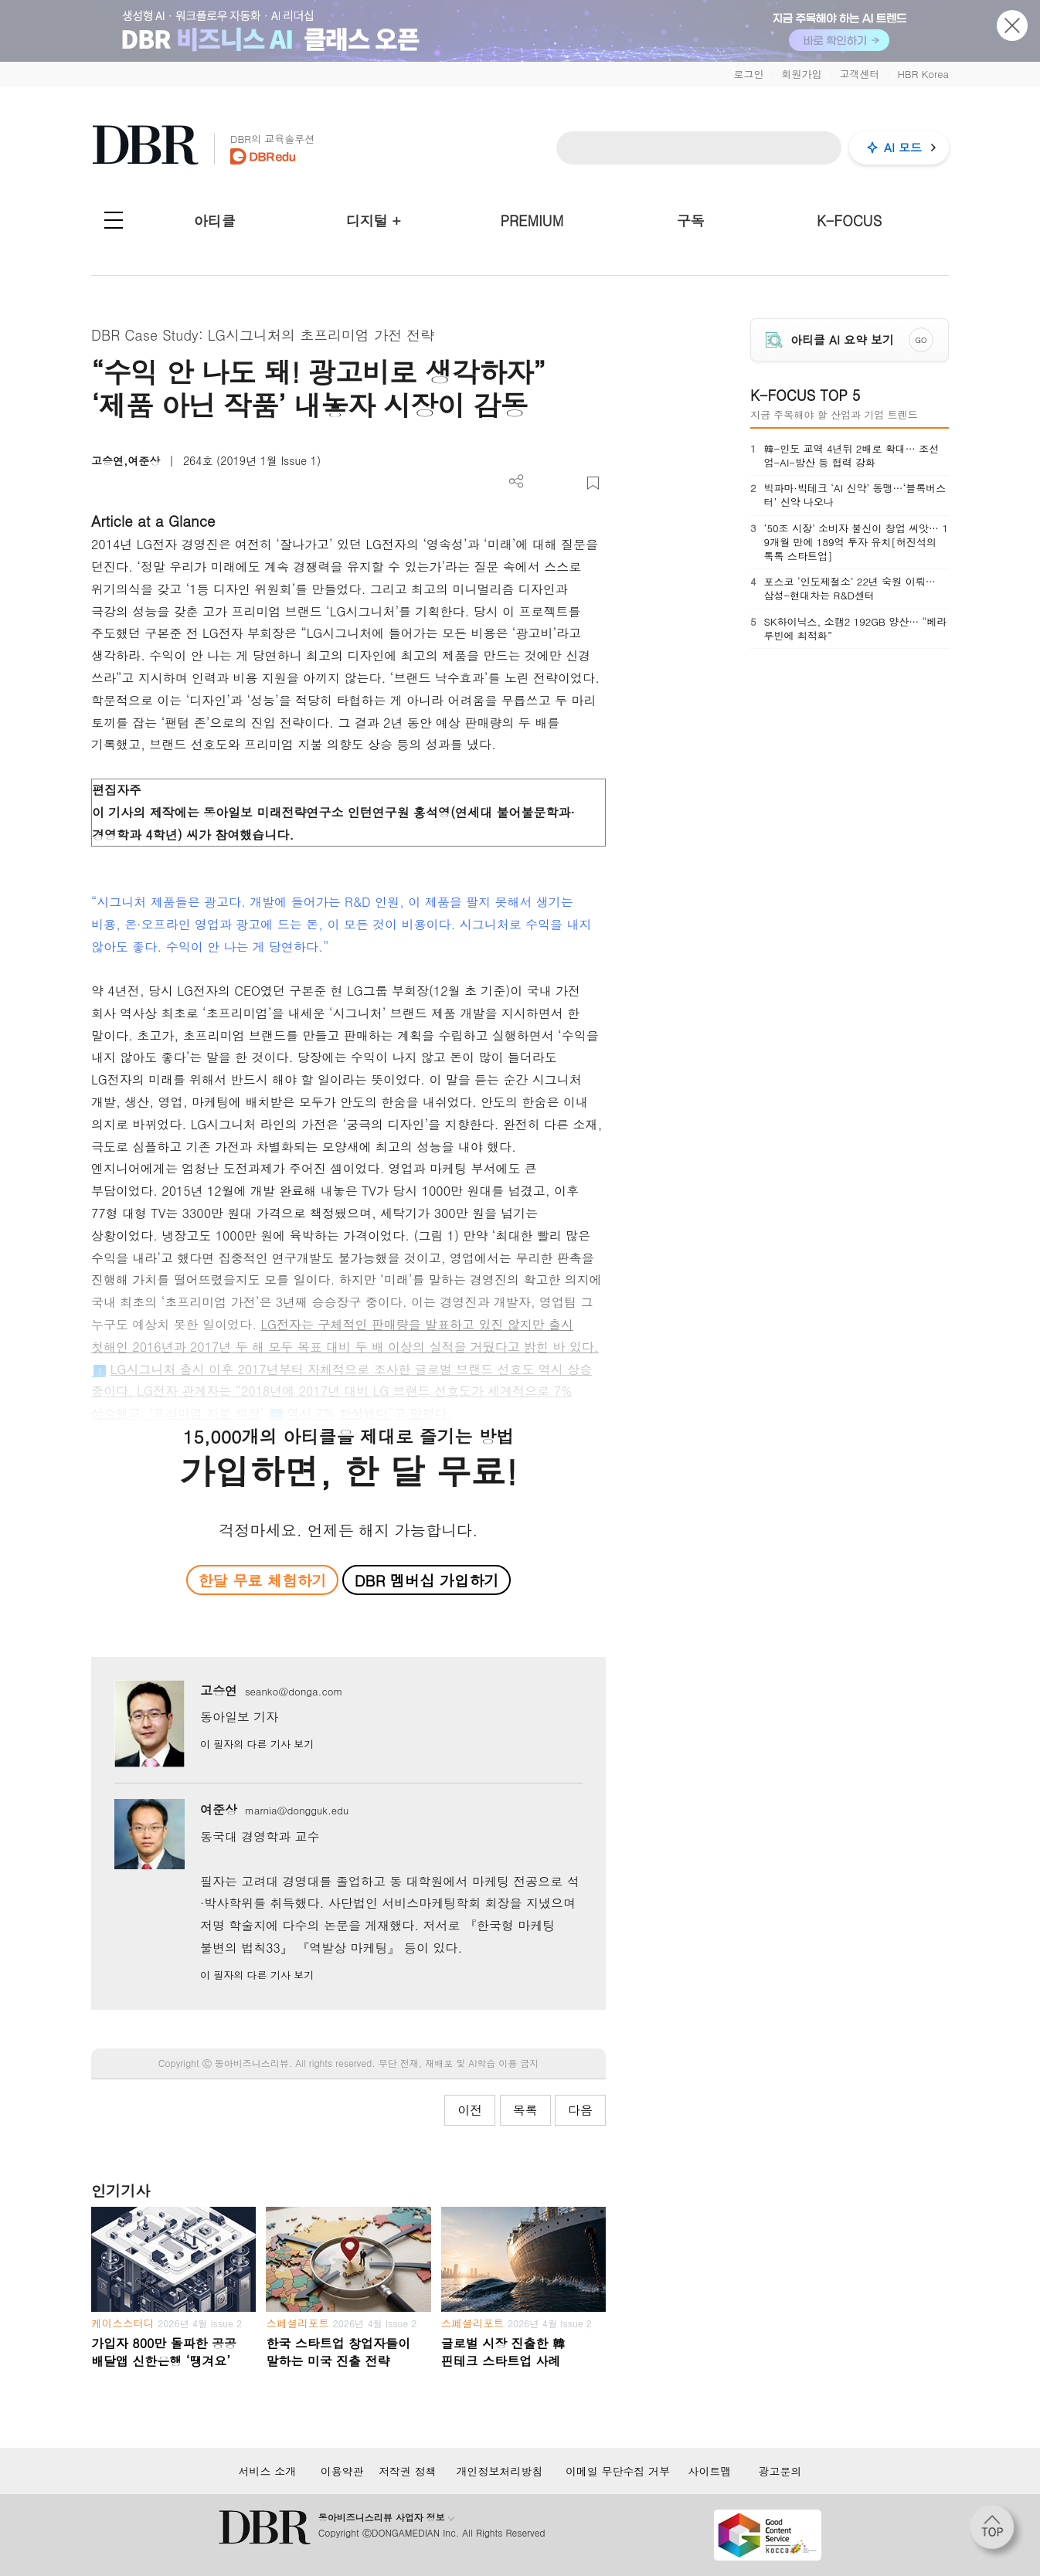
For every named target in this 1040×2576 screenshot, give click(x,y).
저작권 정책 (408, 2471)
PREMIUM (532, 220)
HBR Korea (923, 73)
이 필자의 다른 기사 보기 (257, 1743)
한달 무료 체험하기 (262, 1580)
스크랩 (593, 483)
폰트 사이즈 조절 (567, 483)
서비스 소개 (267, 2471)
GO (921, 339)
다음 (580, 2110)
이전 (469, 2110)
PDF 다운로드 (542, 483)
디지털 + (373, 220)
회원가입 (801, 73)
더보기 (516, 481)
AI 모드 (903, 147)
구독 (691, 220)
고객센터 (859, 73)
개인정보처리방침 (499, 2471)
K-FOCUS (849, 220)
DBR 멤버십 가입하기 (427, 1580)
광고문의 (780, 2471)
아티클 (215, 220)
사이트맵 (710, 2471)
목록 (525, 2110)
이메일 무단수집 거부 (618, 2471)
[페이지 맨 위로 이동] (996, 2532)
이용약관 (342, 2471)
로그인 (748, 73)
